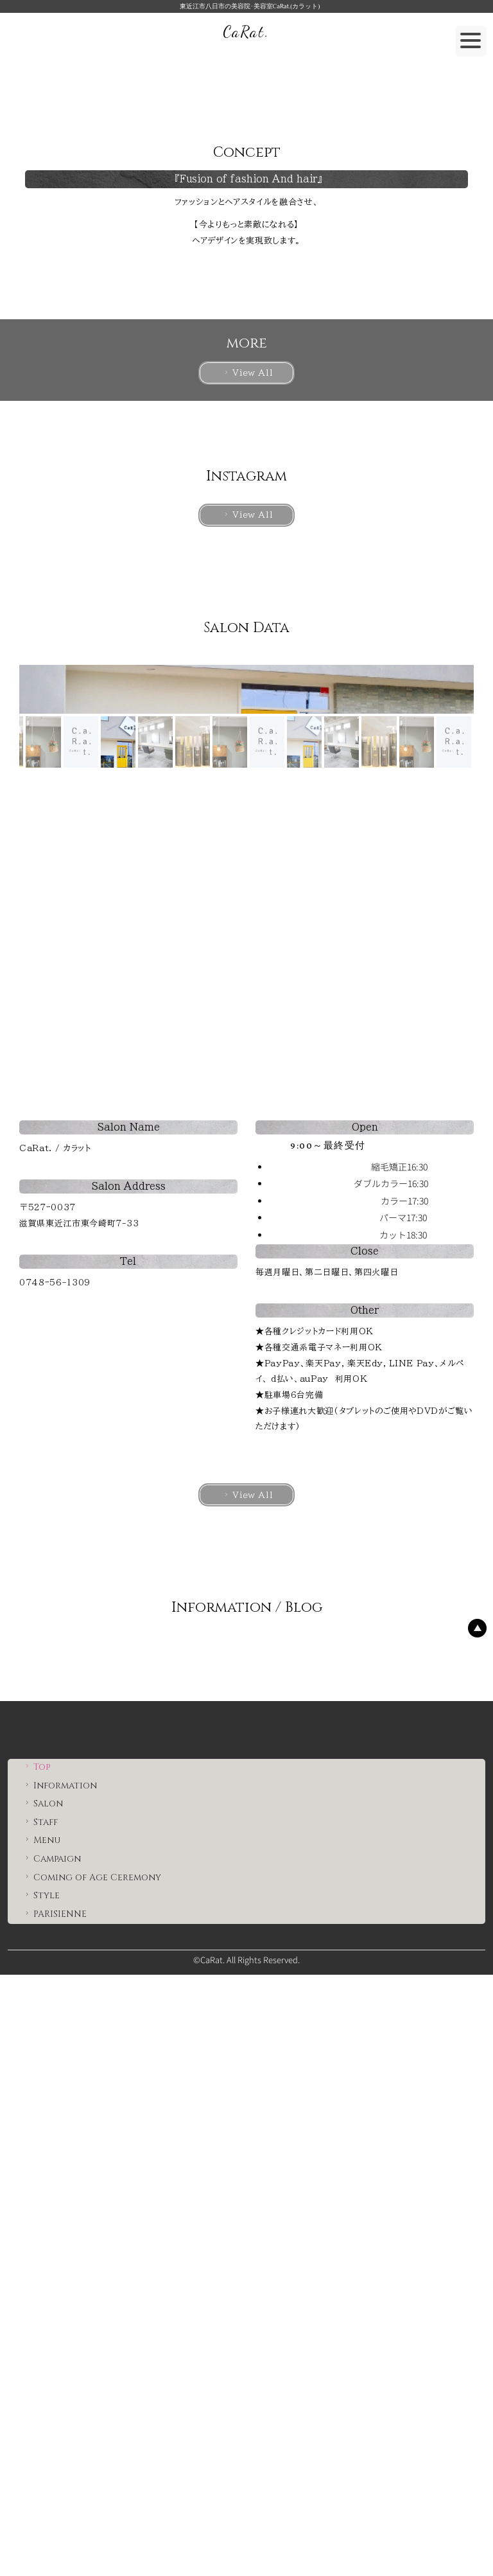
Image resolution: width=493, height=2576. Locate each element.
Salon (42, 2405)
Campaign (51, 2460)
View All (247, 659)
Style (41, 2497)
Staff (40, 2423)
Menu (41, 2442)
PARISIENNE (54, 2515)
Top (36, 2368)
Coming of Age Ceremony (91, 2479)
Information (59, 2387)
